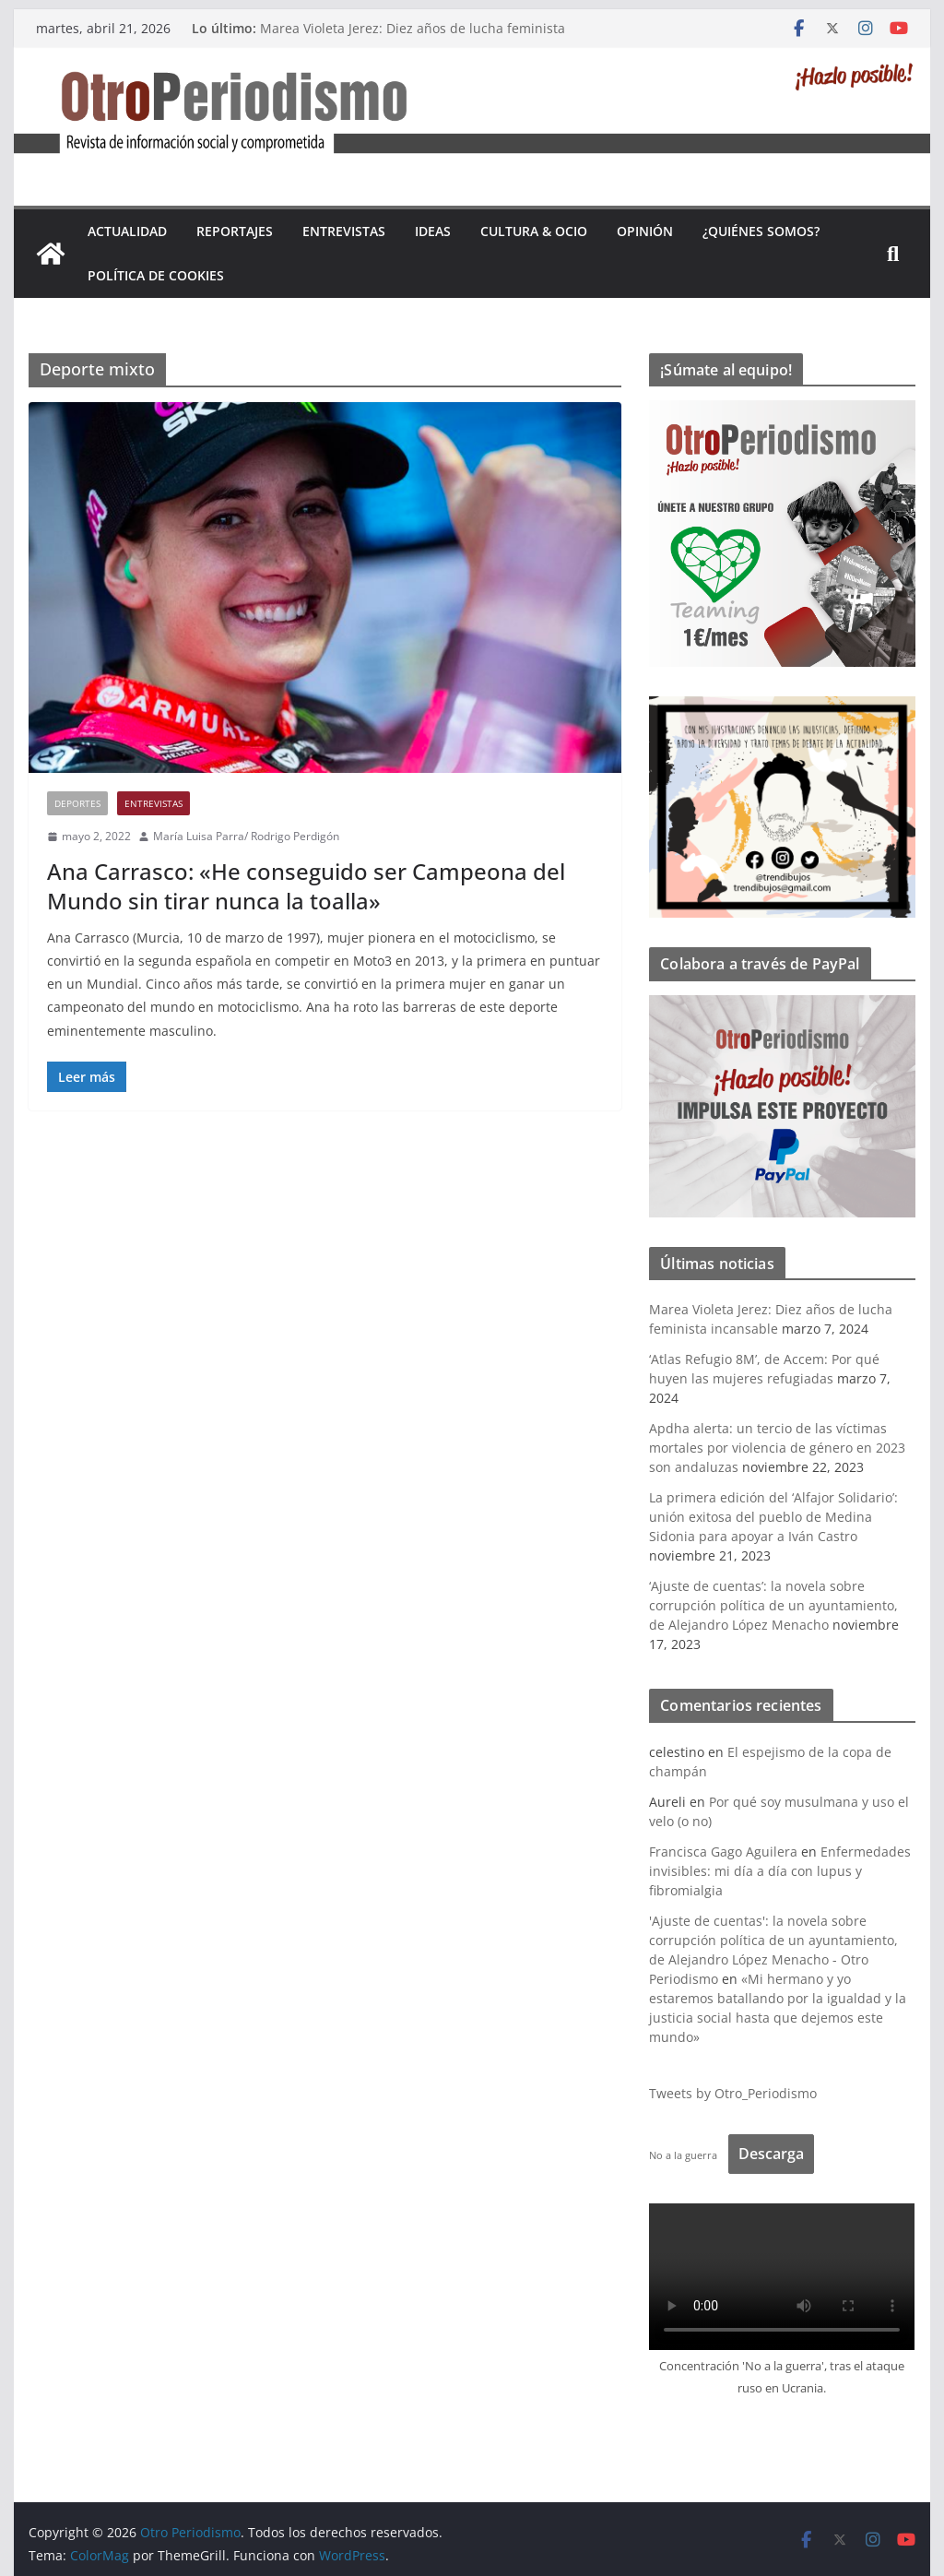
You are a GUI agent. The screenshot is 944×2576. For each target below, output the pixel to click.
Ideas (433, 231)
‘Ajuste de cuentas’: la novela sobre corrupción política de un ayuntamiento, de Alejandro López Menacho (773, 1605)
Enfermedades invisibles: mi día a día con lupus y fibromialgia (780, 1871)
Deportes (77, 803)
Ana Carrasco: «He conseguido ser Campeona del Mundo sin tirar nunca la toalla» (306, 885)
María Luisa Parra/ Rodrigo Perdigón (246, 836)
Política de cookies (156, 275)
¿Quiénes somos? (761, 231)
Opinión (645, 231)
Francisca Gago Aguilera (723, 1851)
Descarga (771, 2153)
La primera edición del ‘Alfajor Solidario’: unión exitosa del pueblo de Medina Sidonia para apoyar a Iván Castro (773, 1517)
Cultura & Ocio (533, 231)
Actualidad (127, 231)
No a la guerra (683, 2155)
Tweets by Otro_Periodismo (733, 2093)
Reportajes (234, 231)
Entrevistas (343, 231)
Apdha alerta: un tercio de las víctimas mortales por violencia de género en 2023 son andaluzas (777, 1447)
